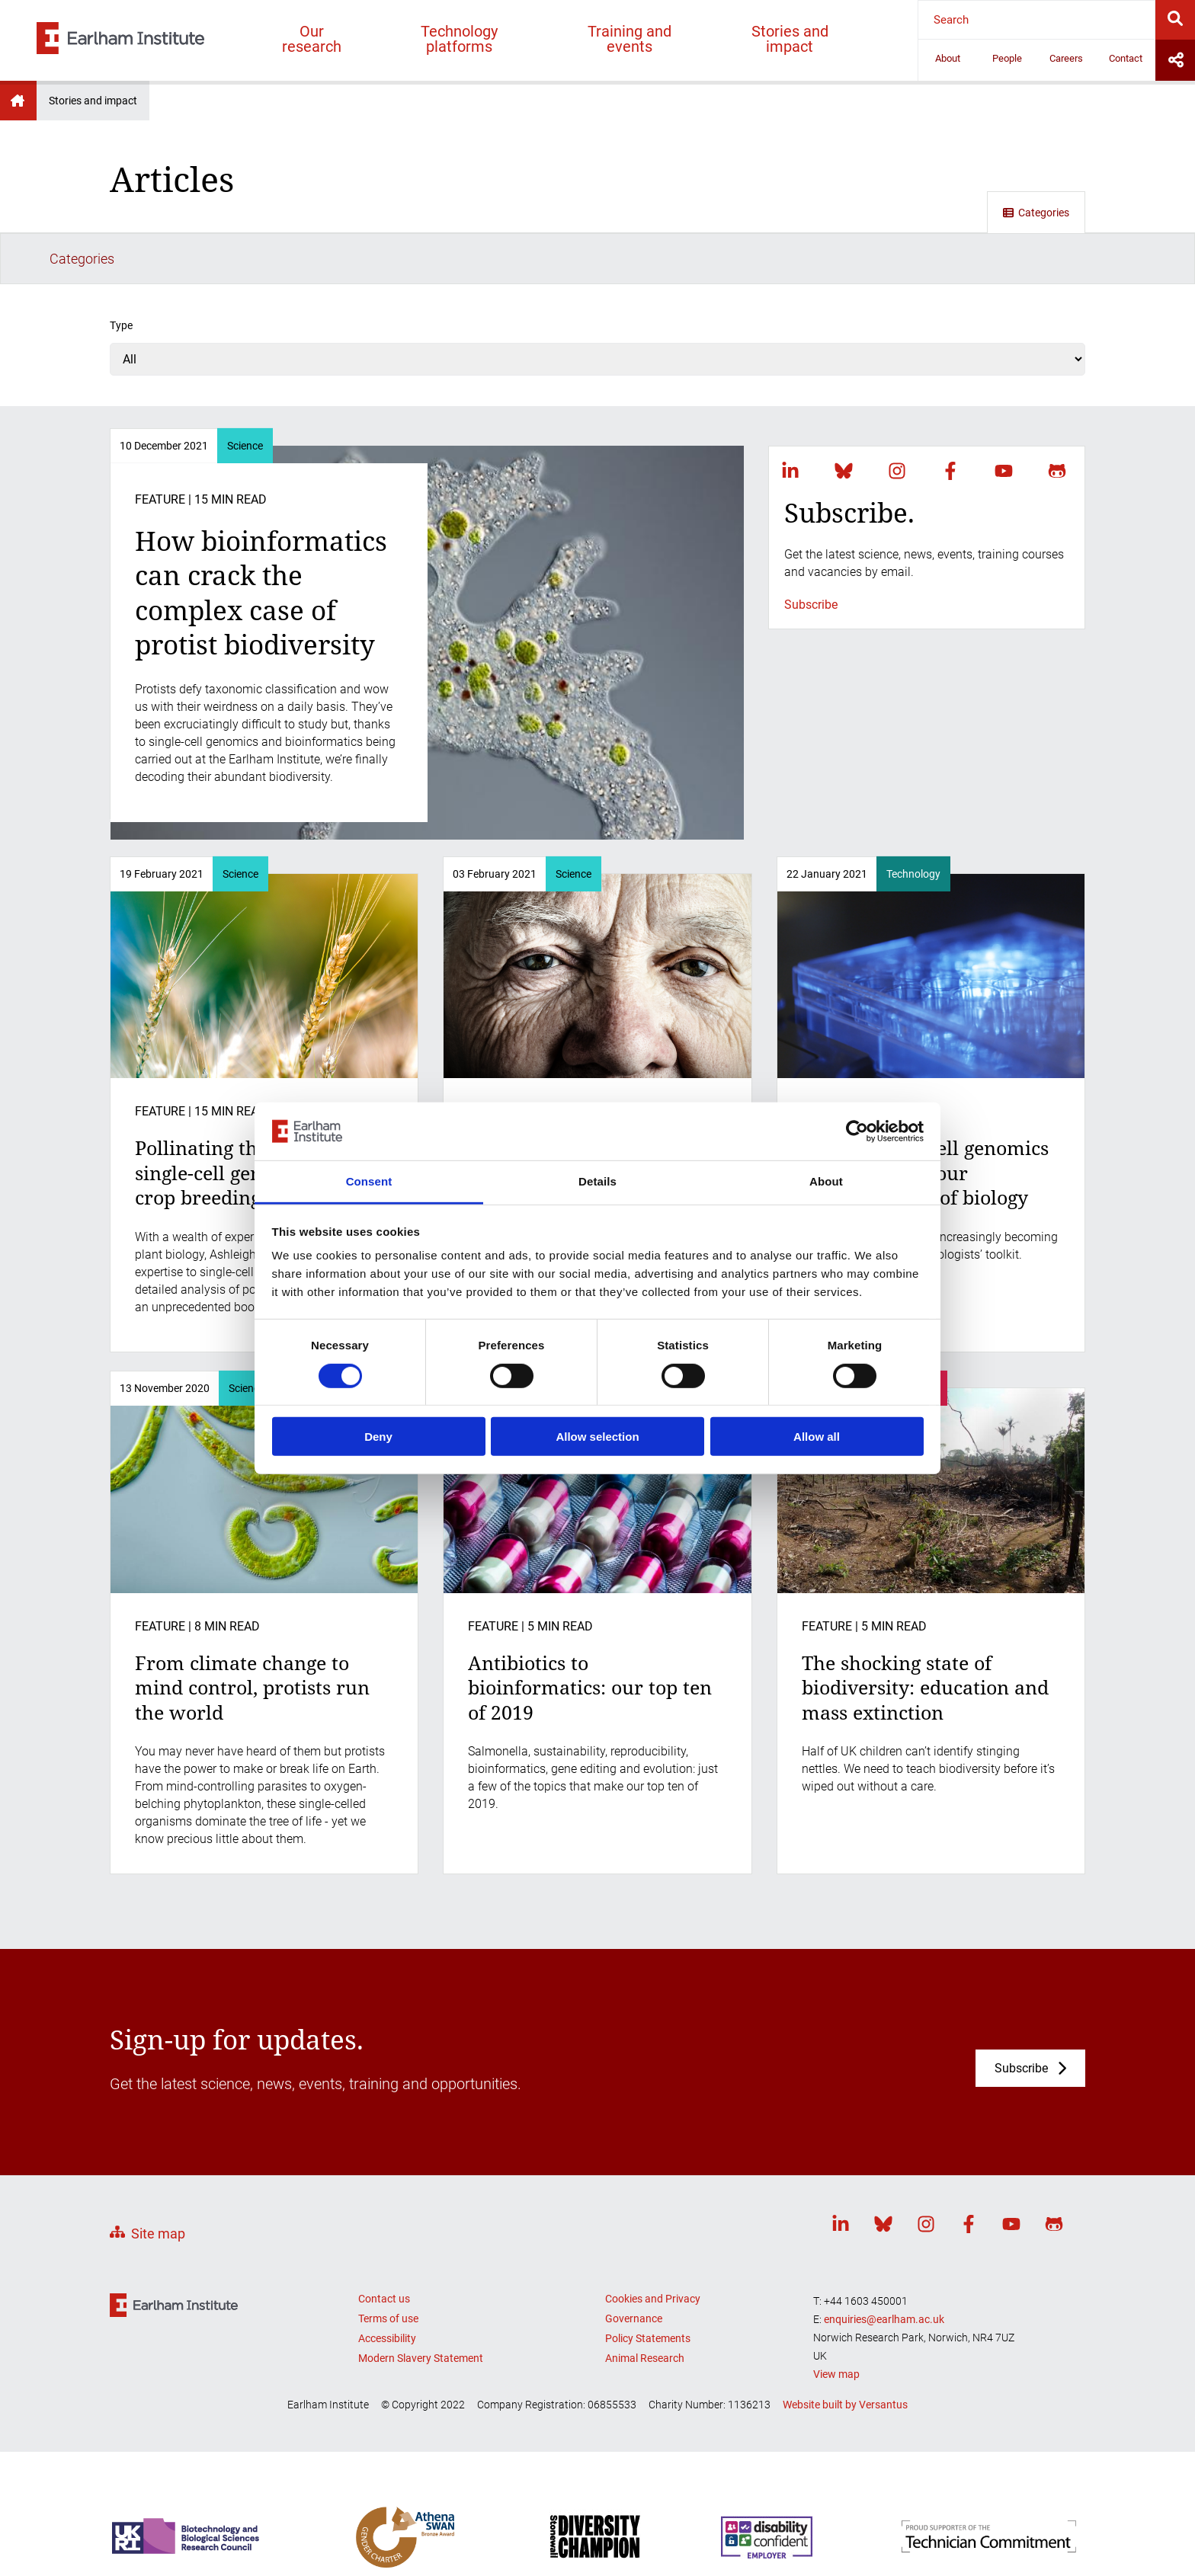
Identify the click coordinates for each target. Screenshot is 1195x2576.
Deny (378, 1436)
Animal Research (644, 2306)
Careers (1066, 58)
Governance (633, 2266)
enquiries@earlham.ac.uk (884, 2267)
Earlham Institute (18, 100)
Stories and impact (789, 39)
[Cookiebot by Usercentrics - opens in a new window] (857, 1131)
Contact (1125, 58)
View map (836, 2322)
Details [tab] (597, 1181)
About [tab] (826, 1181)
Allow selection (597, 1436)
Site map (158, 2182)
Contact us (384, 2247)
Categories (1036, 212)
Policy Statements (647, 2286)
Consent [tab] (369, 1181)
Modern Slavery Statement (420, 2306)
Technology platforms (459, 39)
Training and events (629, 39)
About (947, 58)
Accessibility (387, 2286)
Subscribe (811, 553)
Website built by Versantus (845, 2353)
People (1007, 58)
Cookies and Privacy (652, 2247)
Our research (311, 39)
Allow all (816, 1436)
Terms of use (388, 2266)
